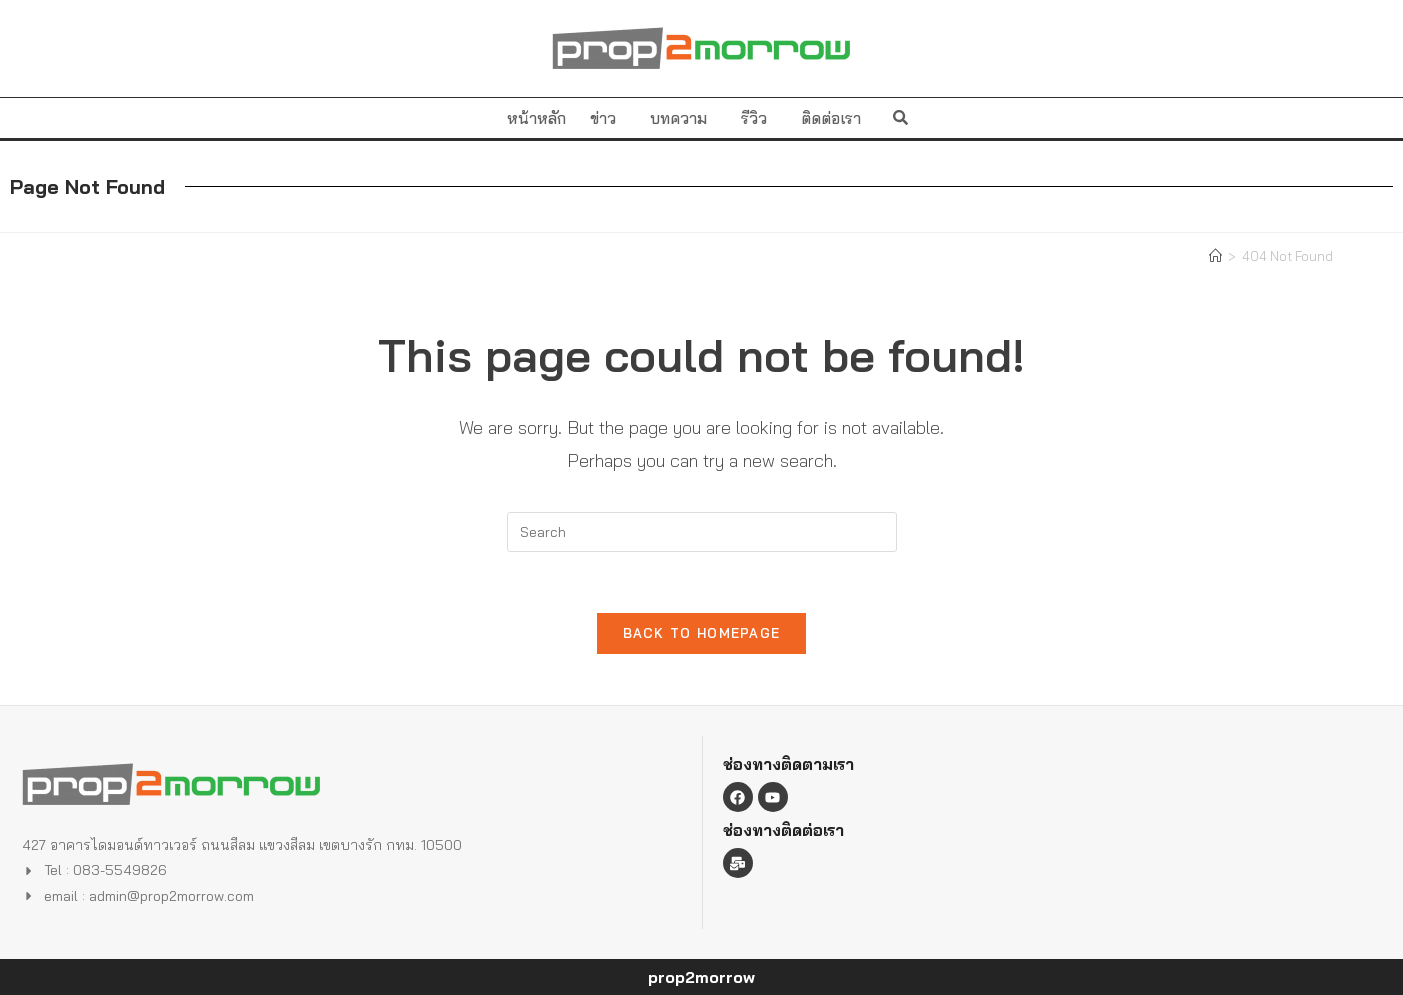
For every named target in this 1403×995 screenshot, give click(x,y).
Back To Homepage (702, 633)
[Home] (1215, 256)
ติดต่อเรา (831, 118)
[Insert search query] (702, 532)
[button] (900, 117)
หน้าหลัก (536, 118)
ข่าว (608, 118)
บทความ (683, 118)
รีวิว (759, 118)
